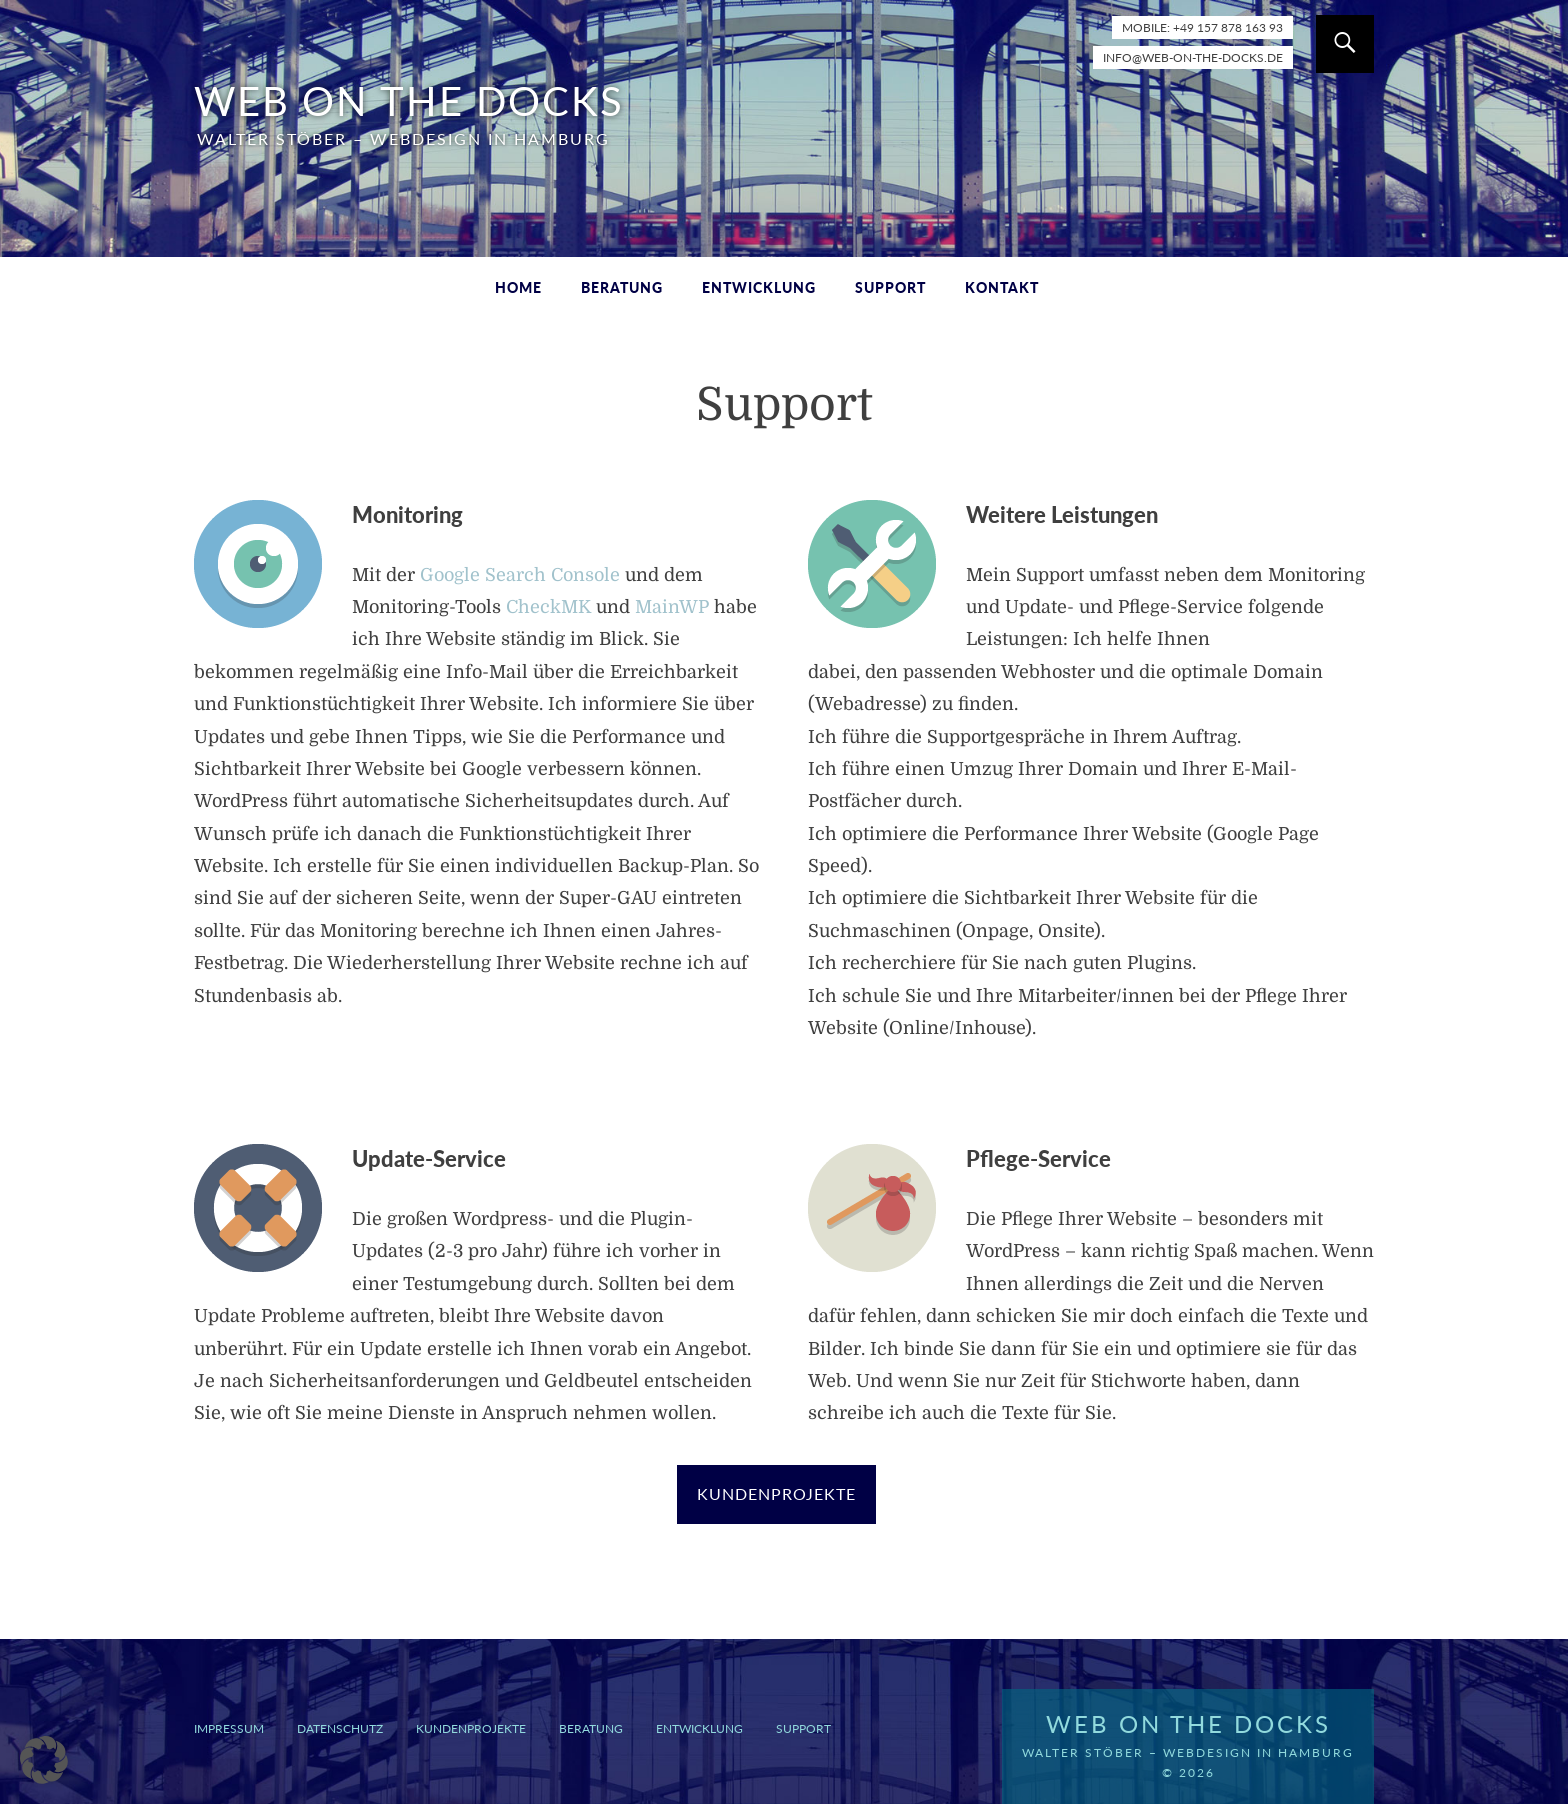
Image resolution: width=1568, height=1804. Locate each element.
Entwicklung (759, 287)
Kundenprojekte (471, 1728)
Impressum (229, 1728)
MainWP (672, 607)
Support (890, 287)
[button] (44, 1760)
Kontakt (1002, 287)
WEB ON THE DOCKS (409, 101)
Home (518, 287)
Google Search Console (520, 575)
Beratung (622, 287)
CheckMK (548, 607)
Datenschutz (340, 1728)
